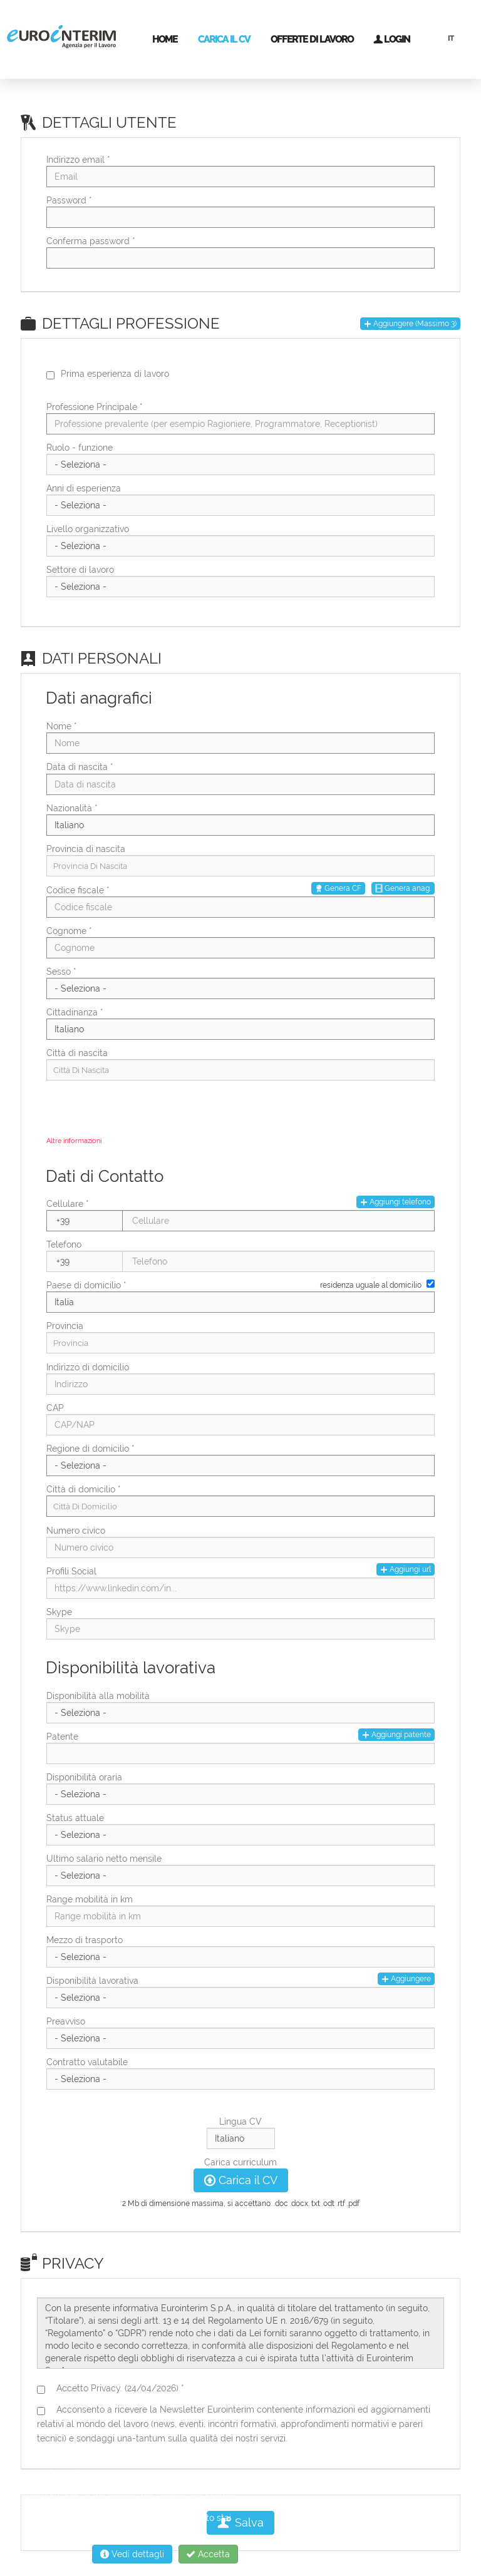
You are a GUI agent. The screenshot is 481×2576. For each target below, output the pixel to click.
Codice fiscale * (78, 890)
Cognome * (69, 931)
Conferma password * (90, 241)
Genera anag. (403, 888)
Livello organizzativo (87, 529)
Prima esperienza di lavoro (115, 374)
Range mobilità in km (89, 1899)
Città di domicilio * (83, 1489)
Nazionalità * (72, 808)
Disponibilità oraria (84, 1777)
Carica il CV (224, 39)
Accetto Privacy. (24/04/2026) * (117, 2388)
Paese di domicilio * (86, 1285)
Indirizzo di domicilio (87, 1367)
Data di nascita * (79, 767)
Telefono (63, 1244)
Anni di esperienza (83, 488)
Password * (69, 200)
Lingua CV (240, 2122)
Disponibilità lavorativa (92, 1981)
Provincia (64, 1326)
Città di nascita (77, 1053)
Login (391, 39)
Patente (62, 1737)
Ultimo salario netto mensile (104, 1859)
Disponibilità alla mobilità (98, 1696)
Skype (59, 1612)
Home (164, 39)
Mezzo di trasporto (84, 1940)
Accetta (208, 2554)
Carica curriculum (240, 2162)
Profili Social (71, 1571)
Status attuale (75, 1818)
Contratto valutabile (87, 2062)
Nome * (61, 726)
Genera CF (338, 888)
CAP (55, 1408)
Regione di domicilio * (90, 1449)
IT (451, 38)
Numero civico (75, 1531)
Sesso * (61, 972)
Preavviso (65, 2021)
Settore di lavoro (80, 570)
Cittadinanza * (74, 1012)
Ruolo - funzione (79, 448)
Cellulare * (67, 1204)
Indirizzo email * (78, 160)
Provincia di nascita (85, 849)
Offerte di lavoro (312, 39)
